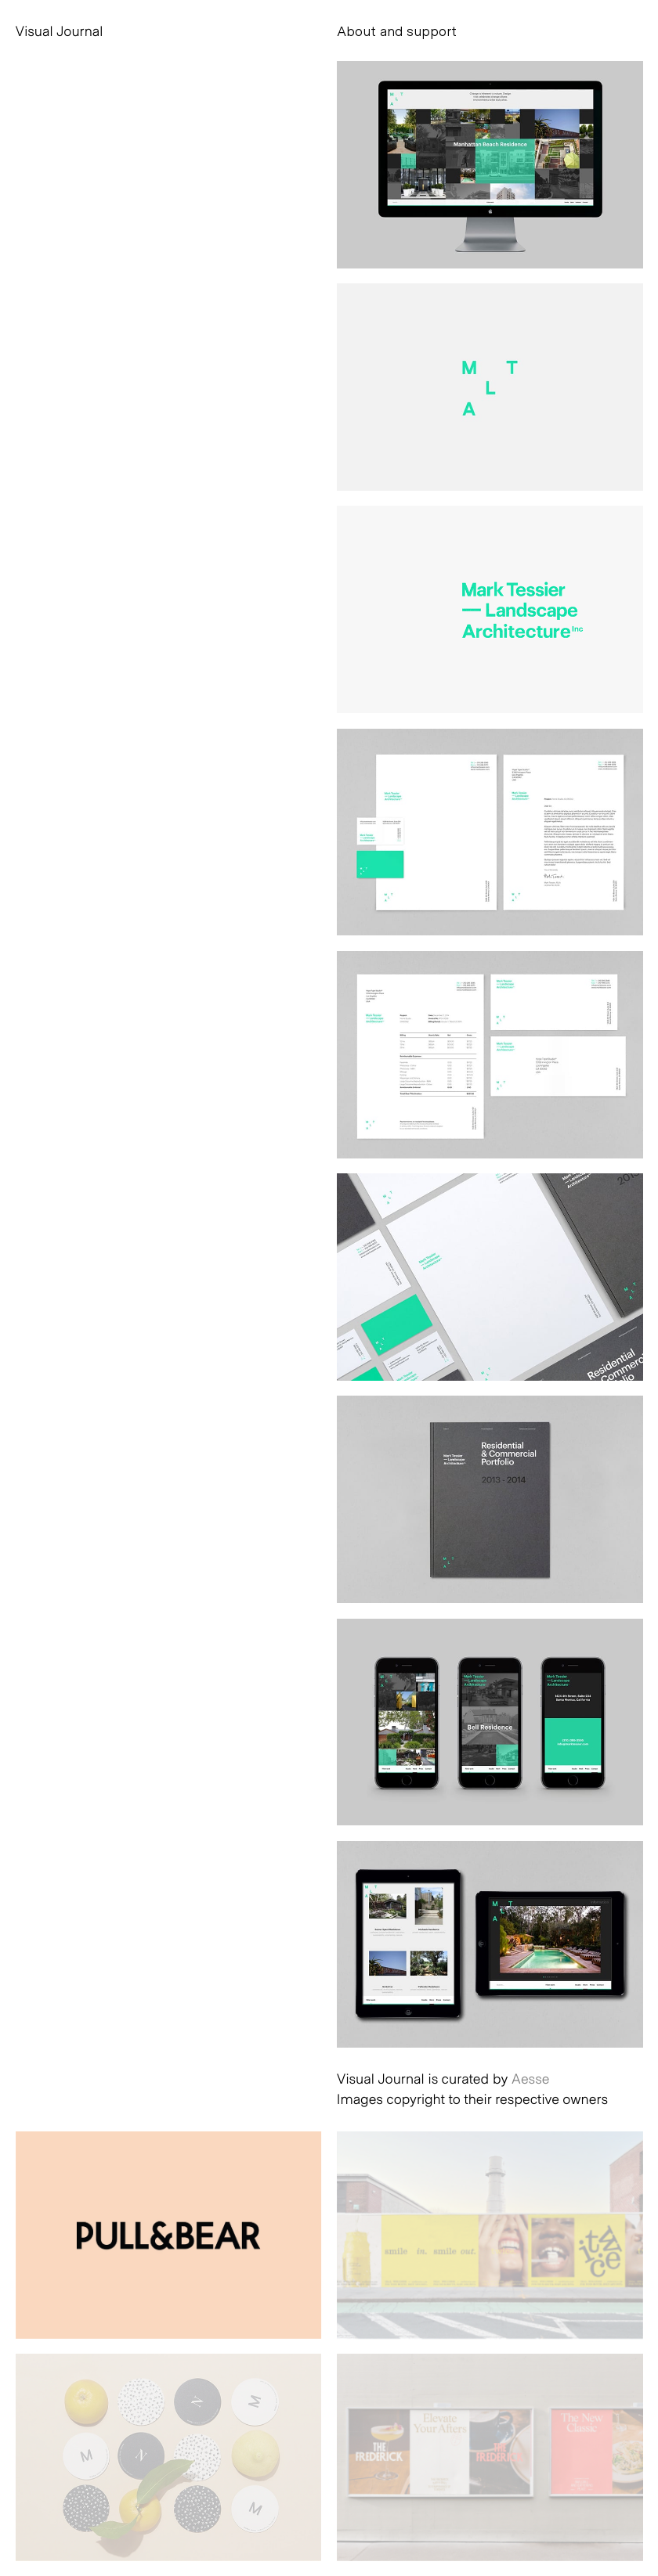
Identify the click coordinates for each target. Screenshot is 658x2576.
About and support (397, 30)
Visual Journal (59, 30)
